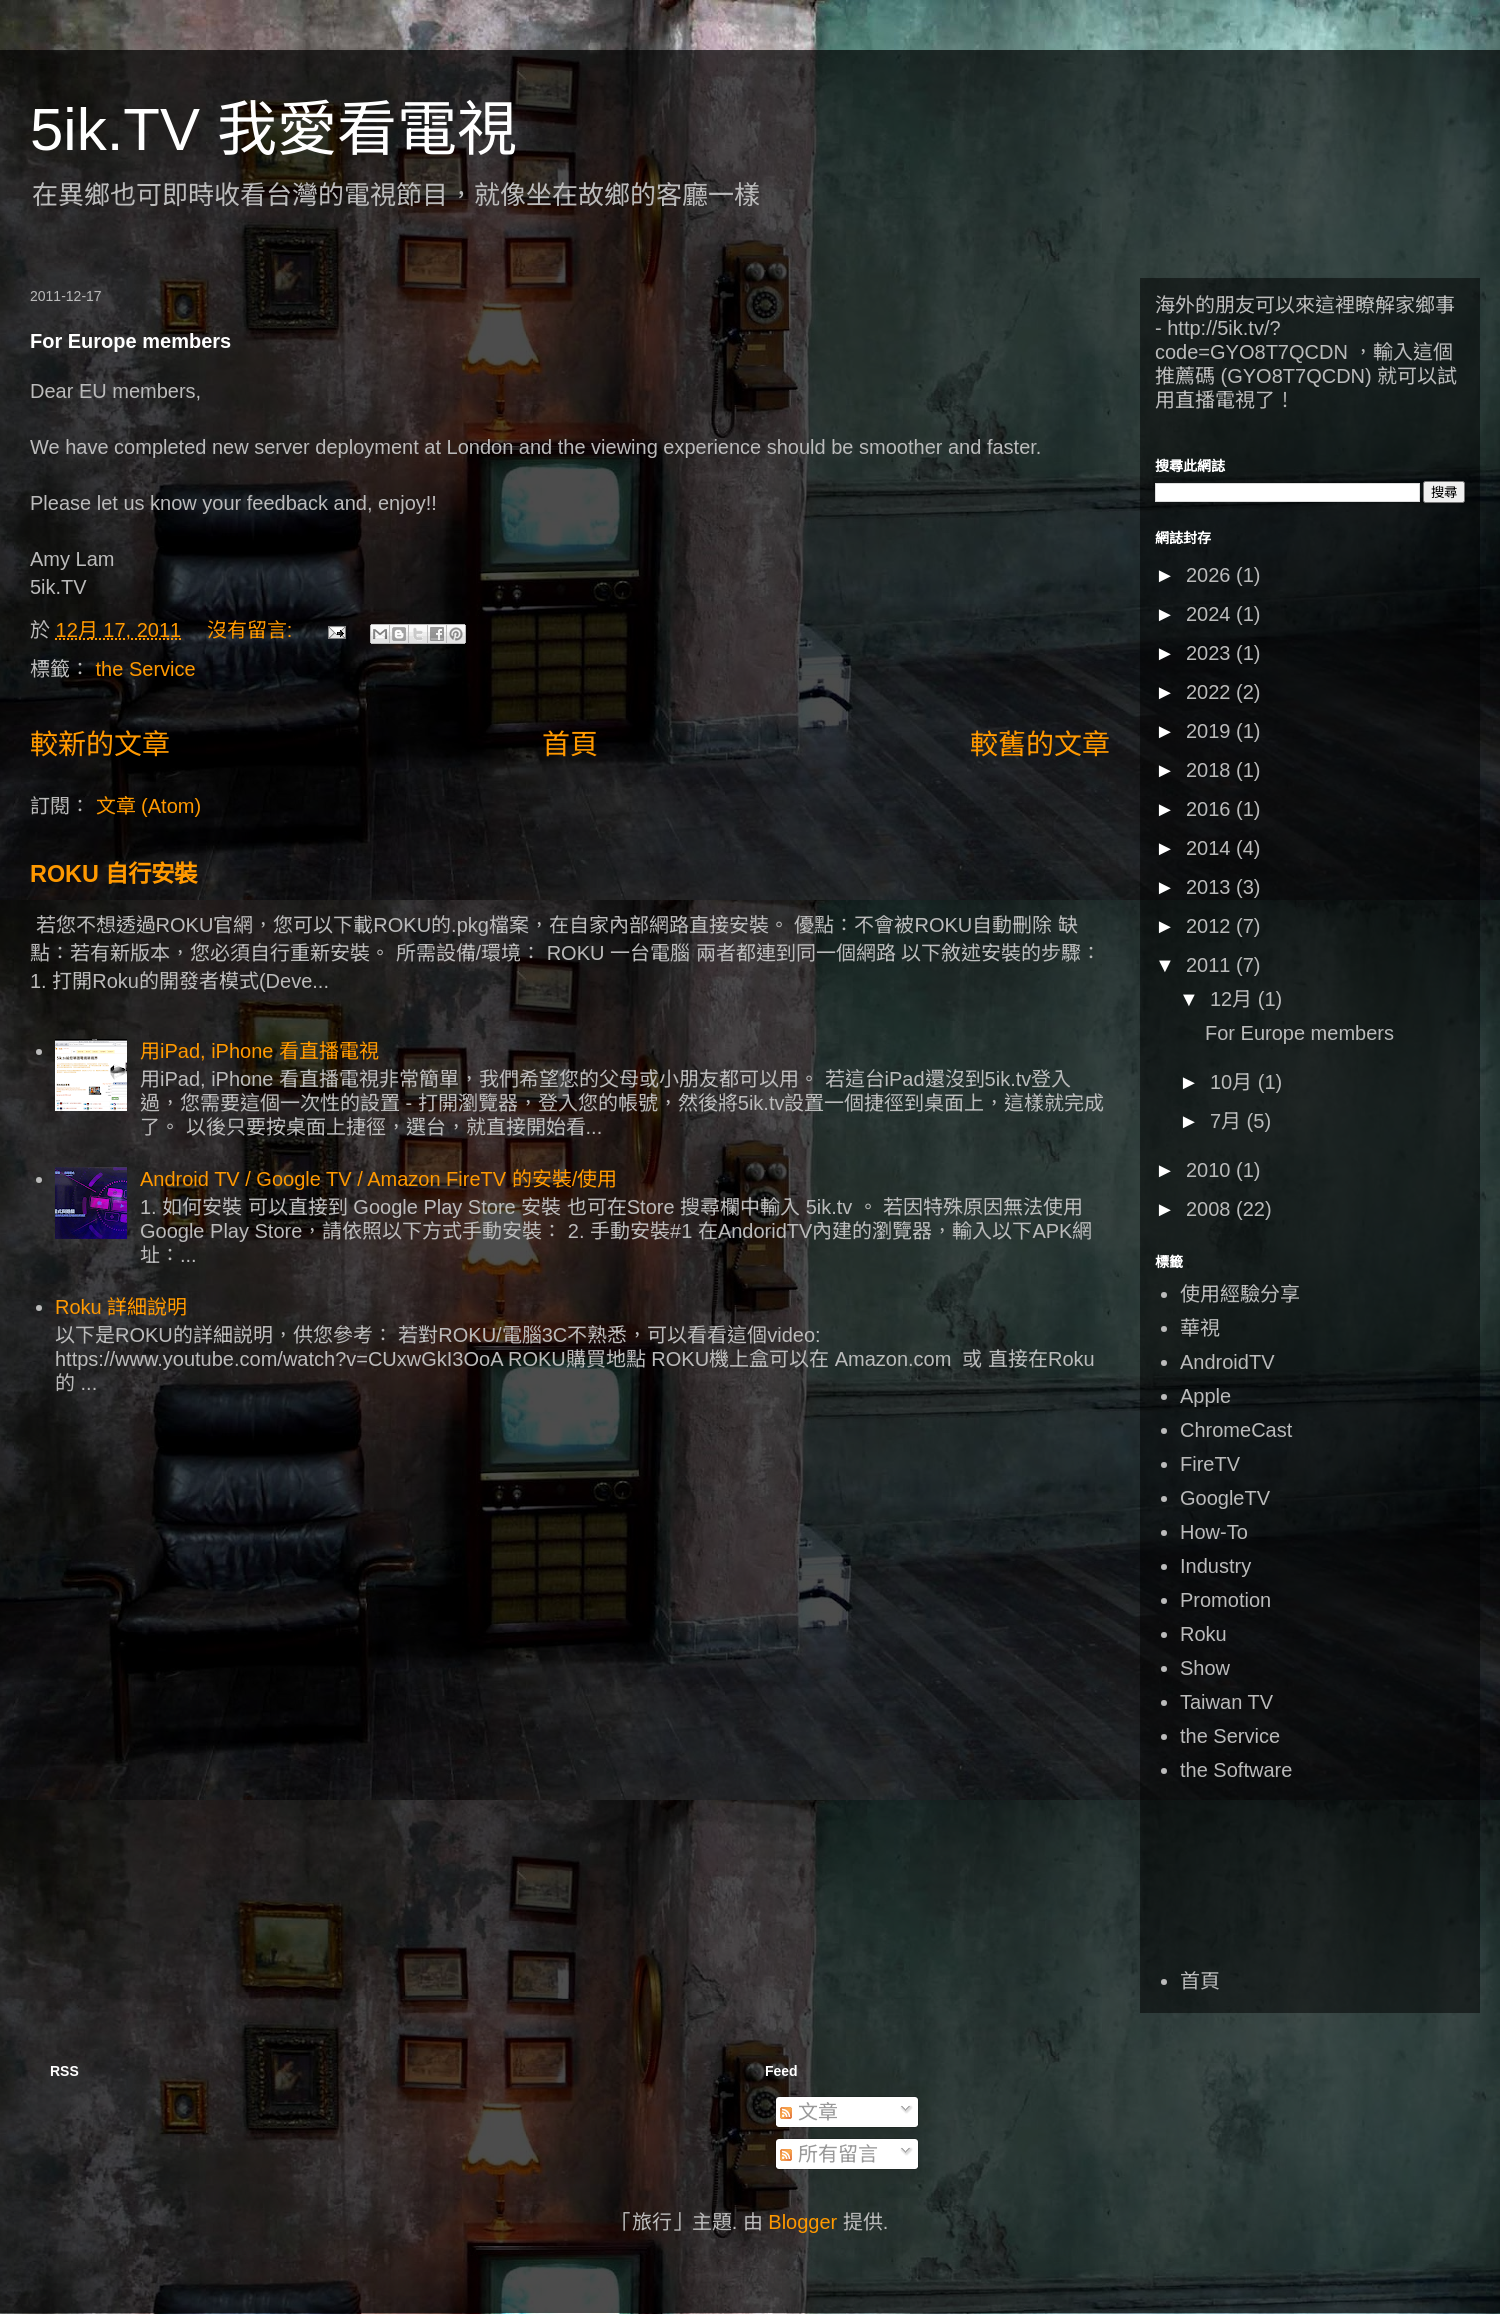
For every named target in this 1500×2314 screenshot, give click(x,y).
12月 (1234, 999)
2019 (1211, 731)
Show (1205, 1668)
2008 (1211, 1209)
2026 (1211, 575)
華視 (1200, 1328)
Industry (1215, 1566)
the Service (146, 669)
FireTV (1210, 1464)
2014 (1211, 848)
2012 (1211, 926)
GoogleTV (1225, 1498)
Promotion (1225, 1600)
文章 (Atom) (149, 806)
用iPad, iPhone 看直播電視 (259, 1051)
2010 (1211, 1170)
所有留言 (829, 2154)
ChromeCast (1236, 1430)
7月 (1228, 1121)
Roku (1203, 1634)
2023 (1211, 653)
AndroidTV (1227, 1362)
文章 (809, 2112)
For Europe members (130, 341)
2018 (1211, 770)
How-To (1214, 1532)
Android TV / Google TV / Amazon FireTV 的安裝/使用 (378, 1179)
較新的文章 (100, 744)
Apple (1205, 1396)
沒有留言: (252, 630)
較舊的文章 (1040, 744)
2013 (1211, 887)
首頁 (570, 744)
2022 (1211, 692)
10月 (1234, 1082)
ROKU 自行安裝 (113, 874)
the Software (1236, 1770)
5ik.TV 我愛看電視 (273, 129)
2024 (1211, 614)
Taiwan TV (1226, 1702)
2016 (1211, 809)
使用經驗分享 (1240, 1294)
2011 (1211, 965)
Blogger (802, 2222)
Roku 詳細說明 (121, 1307)
